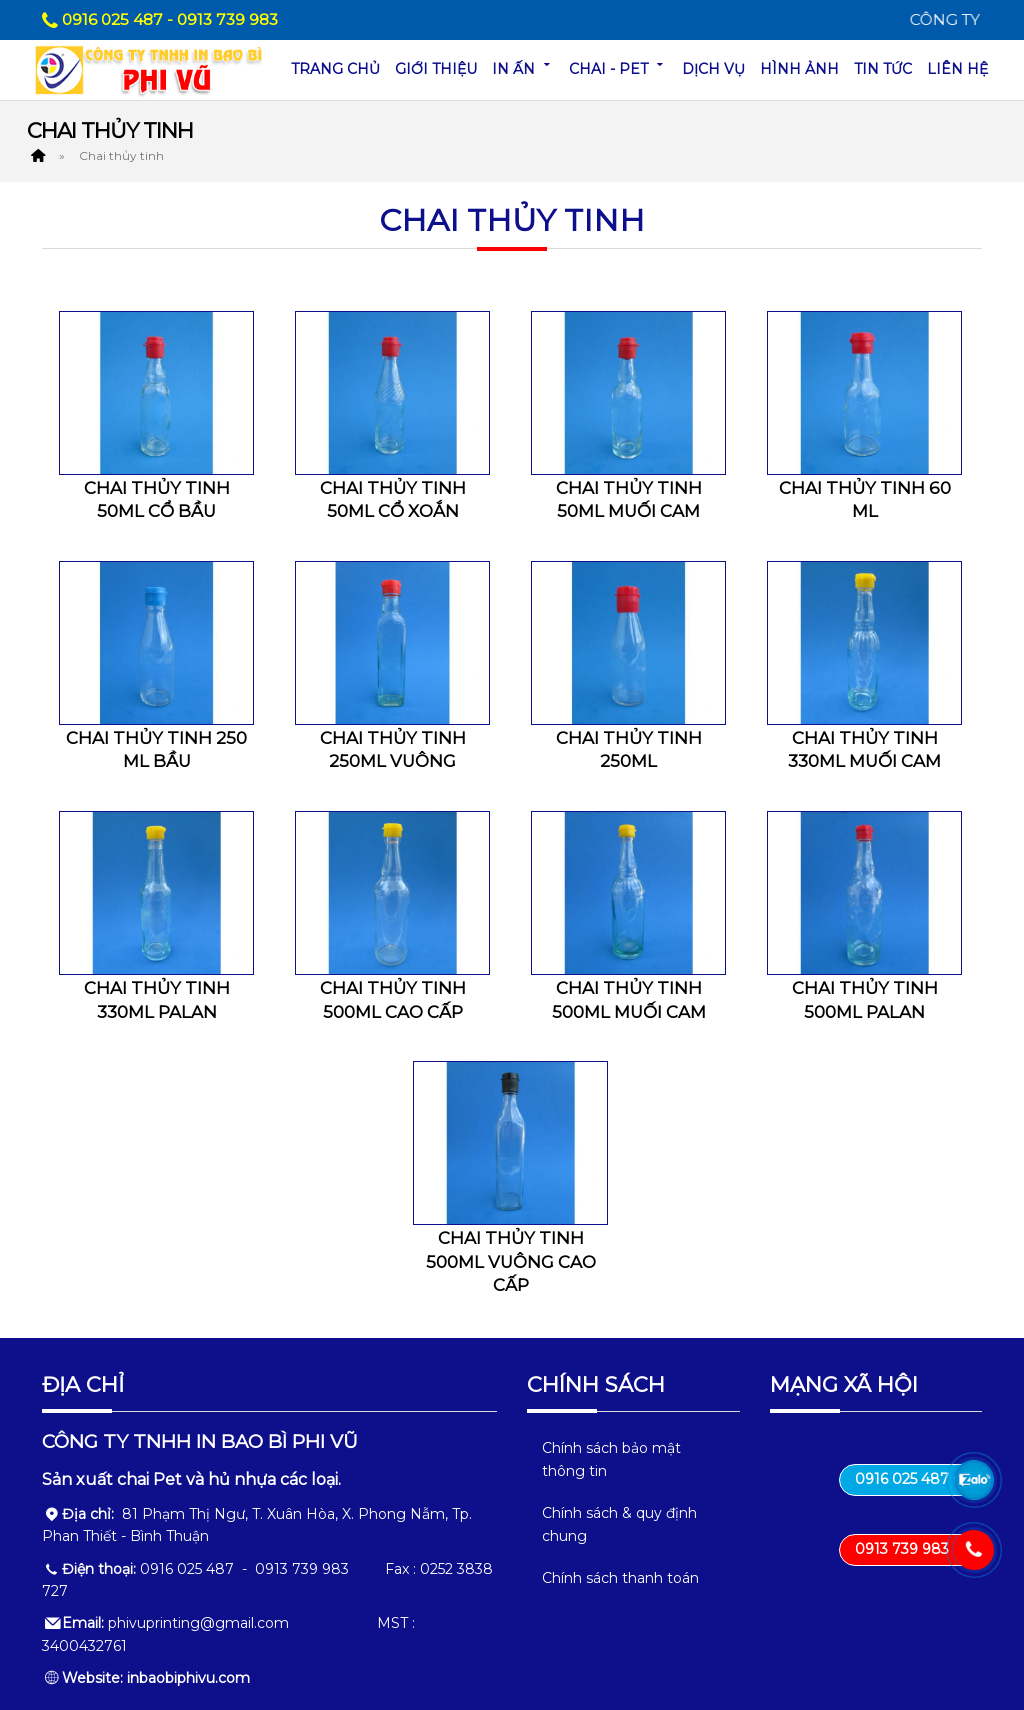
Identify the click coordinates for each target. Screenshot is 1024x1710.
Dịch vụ (713, 69)
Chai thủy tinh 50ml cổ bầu (157, 500)
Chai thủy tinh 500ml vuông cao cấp (511, 1261)
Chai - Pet (618, 67)
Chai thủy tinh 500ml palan (865, 1000)
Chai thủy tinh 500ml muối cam (629, 1000)
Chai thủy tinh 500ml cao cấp (393, 1000)
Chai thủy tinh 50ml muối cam (629, 500)
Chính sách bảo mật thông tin (611, 1459)
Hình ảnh (799, 69)
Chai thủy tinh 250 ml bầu (156, 750)
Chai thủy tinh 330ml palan (157, 1000)
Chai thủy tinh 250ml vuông (393, 750)
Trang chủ (335, 69)
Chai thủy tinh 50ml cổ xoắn (393, 500)
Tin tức (883, 69)
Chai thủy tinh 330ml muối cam (864, 750)
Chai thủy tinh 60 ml (865, 500)
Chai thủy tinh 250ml (629, 750)
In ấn (523, 67)
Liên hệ (957, 69)
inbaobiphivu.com (188, 1678)
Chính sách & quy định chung (619, 1524)
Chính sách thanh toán (620, 1578)
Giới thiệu (436, 69)
